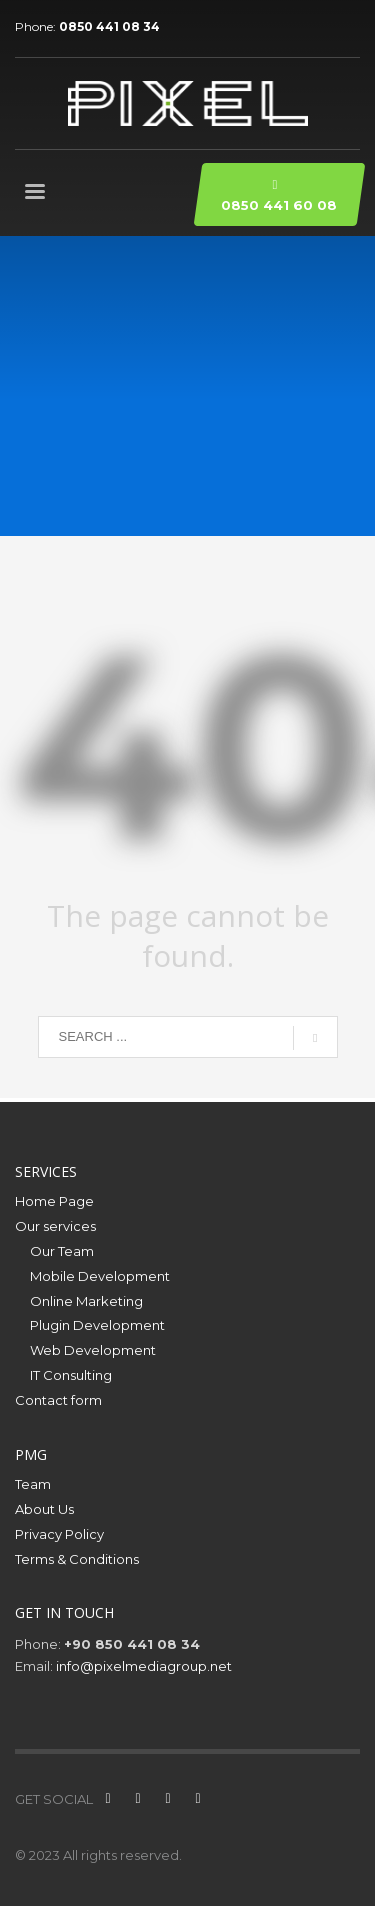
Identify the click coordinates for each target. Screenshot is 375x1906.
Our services (55, 1226)
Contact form (58, 1400)
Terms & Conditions (77, 1559)
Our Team (62, 1251)
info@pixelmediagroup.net (144, 1666)
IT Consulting (71, 1375)
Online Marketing (86, 1301)
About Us (44, 1509)
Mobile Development (100, 1276)
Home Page (54, 1201)
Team (33, 1484)
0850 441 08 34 (109, 26)
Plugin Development (97, 1325)
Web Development (93, 1350)
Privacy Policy (59, 1534)
